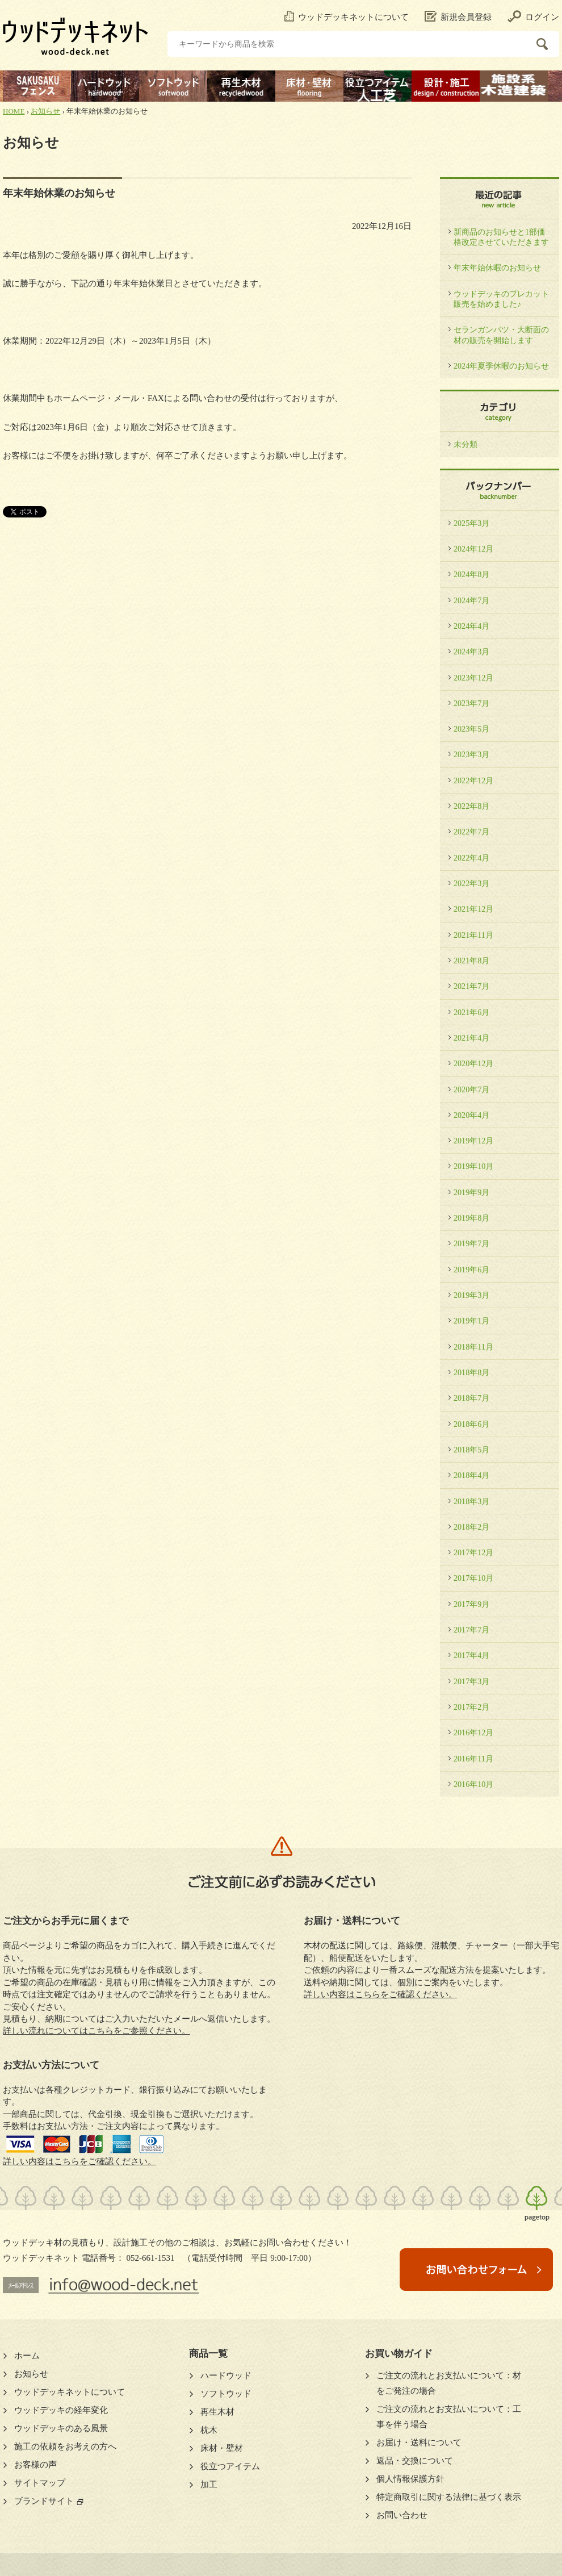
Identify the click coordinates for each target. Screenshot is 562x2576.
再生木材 (217, 2411)
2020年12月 (473, 1063)
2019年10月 (473, 1166)
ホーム (27, 2355)
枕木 (208, 2430)
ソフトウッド (225, 2393)
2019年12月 (473, 1140)
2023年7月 (471, 703)
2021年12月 (473, 908)
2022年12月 (473, 780)
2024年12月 (473, 548)
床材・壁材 (221, 2448)
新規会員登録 (458, 17)
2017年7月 (471, 1629)
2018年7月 (471, 1397)
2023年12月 (473, 677)
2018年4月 (471, 1475)
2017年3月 (471, 1681)
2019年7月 (471, 1243)
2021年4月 (471, 1037)
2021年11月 (473, 935)
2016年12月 (473, 1732)
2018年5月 (471, 1449)
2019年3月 (471, 1295)
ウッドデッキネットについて (346, 17)
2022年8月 (471, 806)
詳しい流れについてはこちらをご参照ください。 (96, 2030)
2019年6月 (471, 1269)
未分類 (465, 444)
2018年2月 (471, 1526)
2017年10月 (473, 1578)
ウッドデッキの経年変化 (61, 2410)
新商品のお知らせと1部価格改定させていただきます (501, 237)
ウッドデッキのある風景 (61, 2428)
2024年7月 (471, 600)
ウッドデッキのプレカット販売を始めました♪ (501, 298)
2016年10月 (473, 1784)
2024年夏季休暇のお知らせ (501, 365)
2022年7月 (471, 831)
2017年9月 (471, 1604)
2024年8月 (471, 574)
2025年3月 (471, 523)
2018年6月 (471, 1424)
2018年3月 (471, 1501)
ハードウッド (225, 2375)
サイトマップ (39, 2482)
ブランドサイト (44, 2501)
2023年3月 (471, 754)
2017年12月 (473, 1552)
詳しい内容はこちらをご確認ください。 (79, 2161)
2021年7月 (471, 986)
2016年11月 (473, 1758)
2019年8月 (471, 1217)
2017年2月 (471, 1706)
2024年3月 (471, 651)
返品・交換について (414, 2460)
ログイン (533, 17)
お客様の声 (35, 2464)
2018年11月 (473, 1346)
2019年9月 (471, 1192)
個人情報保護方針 (410, 2478)
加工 (208, 2484)
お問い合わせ (401, 2515)
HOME (13, 111)
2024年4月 (471, 626)
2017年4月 (471, 1655)
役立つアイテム (230, 2466)
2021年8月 (471, 960)
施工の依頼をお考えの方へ (65, 2446)
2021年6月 (471, 1012)
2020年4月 (471, 1115)
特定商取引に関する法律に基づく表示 (448, 2497)
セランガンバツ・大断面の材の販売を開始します (501, 334)
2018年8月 (471, 1372)
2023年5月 (471, 728)
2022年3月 (471, 883)
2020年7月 (471, 1089)
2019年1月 (471, 1320)
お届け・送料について (419, 2442)
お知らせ (45, 111)
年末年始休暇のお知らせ (497, 267)
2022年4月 (471, 857)
